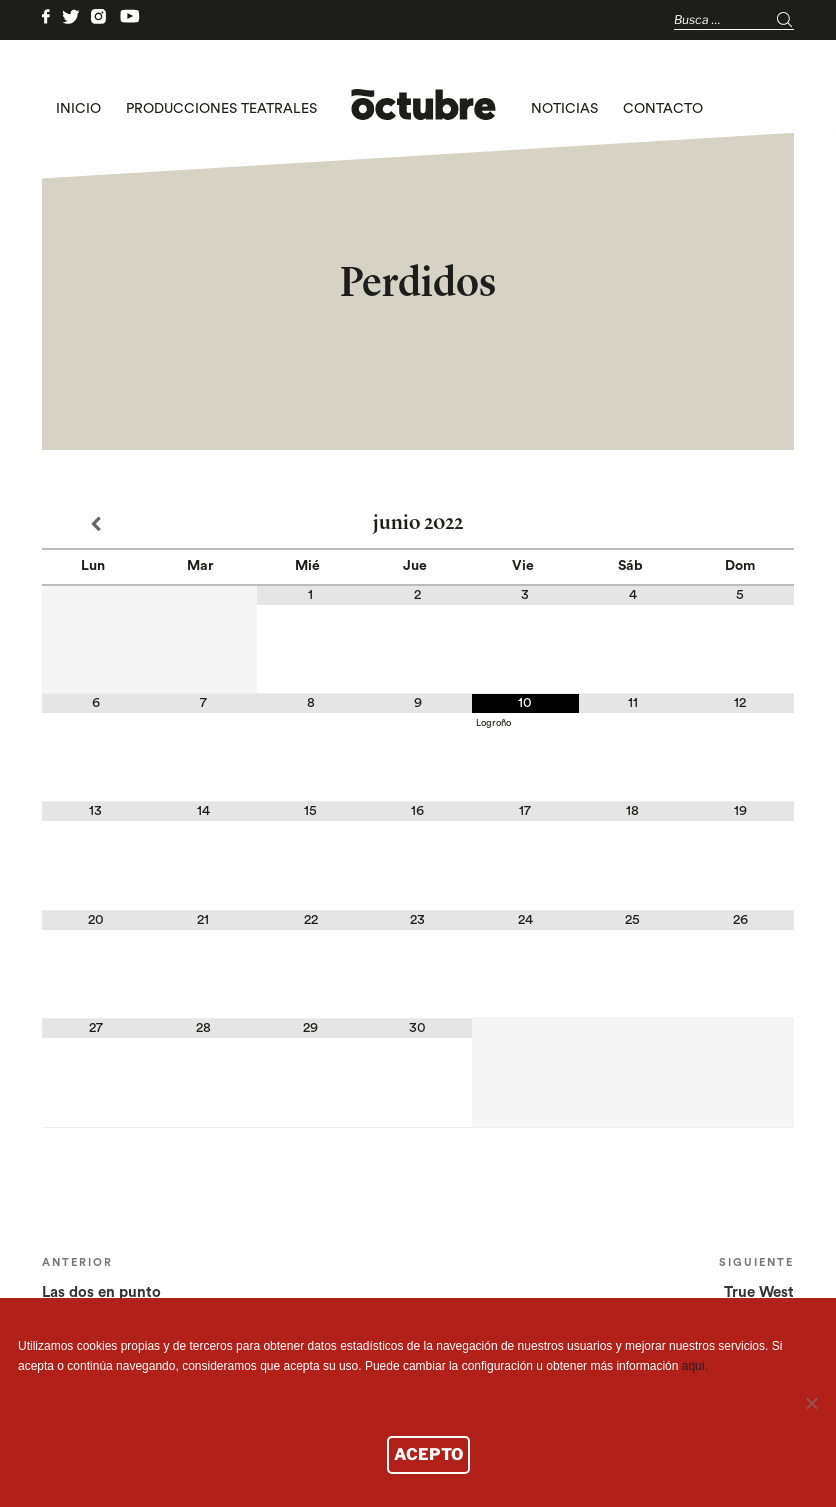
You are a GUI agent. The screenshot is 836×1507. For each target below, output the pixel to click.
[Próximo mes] (740, 524)
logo (423, 109)
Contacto (663, 109)
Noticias (564, 109)
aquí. (695, 1366)
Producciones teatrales (221, 109)
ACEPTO (428, 1454)
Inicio (78, 109)
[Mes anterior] (95, 524)
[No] (811, 1403)
